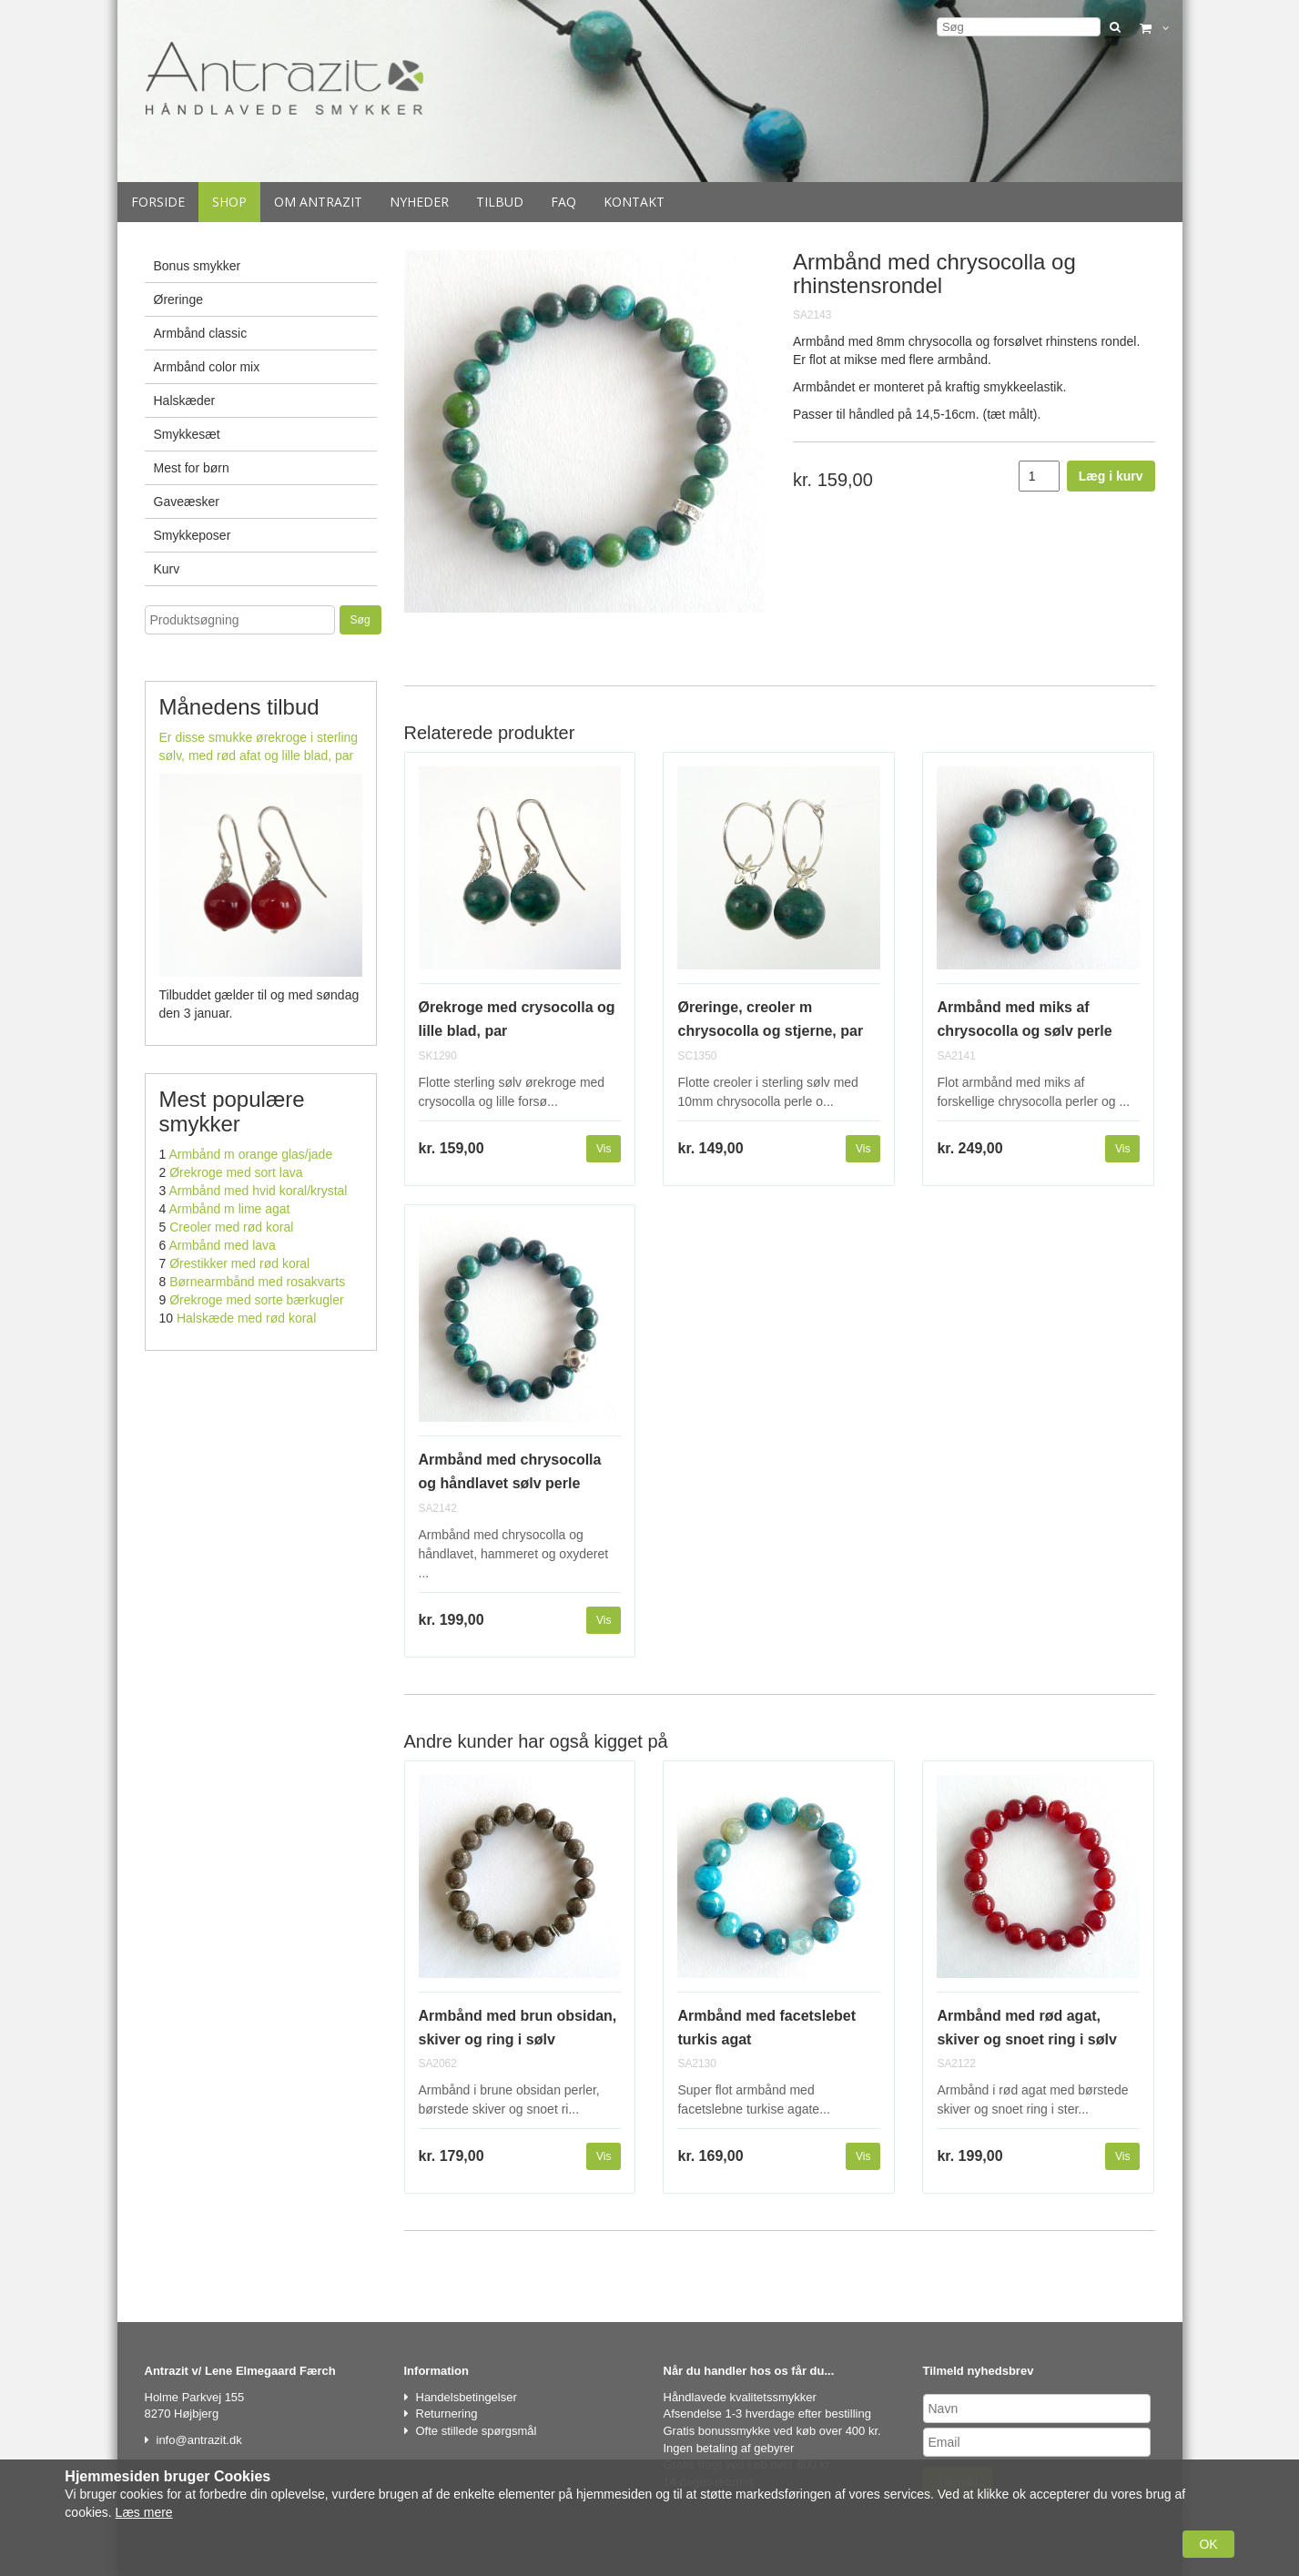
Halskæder (185, 400)
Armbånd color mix (207, 367)
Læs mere (144, 2512)
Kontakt (634, 201)
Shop (229, 201)
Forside (158, 201)
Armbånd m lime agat (228, 1209)
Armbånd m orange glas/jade (250, 1154)
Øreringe (178, 299)
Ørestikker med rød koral (239, 1263)
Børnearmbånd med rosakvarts (257, 1281)
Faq (563, 201)
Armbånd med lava (222, 1245)
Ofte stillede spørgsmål (476, 2431)
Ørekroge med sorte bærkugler (256, 1300)
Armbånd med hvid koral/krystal (257, 1190)
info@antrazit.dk (199, 2440)
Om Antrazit (318, 201)
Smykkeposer (192, 535)
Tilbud (499, 201)
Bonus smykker (197, 266)
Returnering (447, 2413)
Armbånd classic (201, 333)
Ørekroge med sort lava (235, 1172)
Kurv (167, 569)
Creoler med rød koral (231, 1227)
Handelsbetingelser (466, 2397)
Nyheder (419, 201)
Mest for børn (191, 468)
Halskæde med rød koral (246, 1318)
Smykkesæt (187, 434)
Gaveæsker (186, 501)
